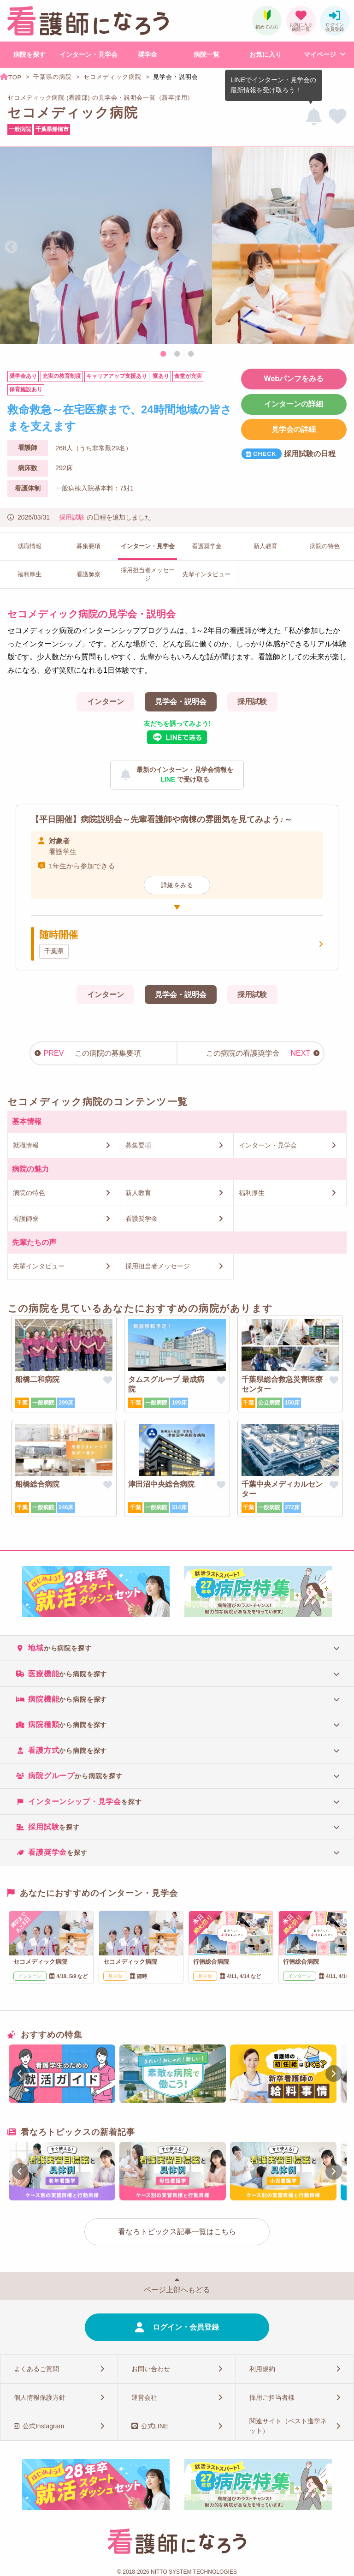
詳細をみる (177, 885)
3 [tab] (190, 354)
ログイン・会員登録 (186, 2327)
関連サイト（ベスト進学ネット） (288, 2425)
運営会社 (144, 2397)
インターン (105, 701)
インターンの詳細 (293, 404)
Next (343, 247)
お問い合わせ (150, 2369)
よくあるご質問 (36, 2369)
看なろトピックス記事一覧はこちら (177, 2231)
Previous (11, 247)
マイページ (320, 54)
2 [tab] (177, 354)
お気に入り (265, 54)
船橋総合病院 (37, 1484)
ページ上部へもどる (177, 2290)
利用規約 (262, 2369)
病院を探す (29, 54)
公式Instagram (43, 2426)
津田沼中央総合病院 (161, 1484)
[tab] (177, 1648)
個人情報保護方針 (39, 2397)
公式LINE (154, 2426)
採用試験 (72, 517)
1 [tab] (163, 354)
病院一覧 (206, 54)
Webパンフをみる (294, 379)
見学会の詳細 (293, 429)
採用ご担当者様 (272, 2397)
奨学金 (147, 54)
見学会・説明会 (180, 701)
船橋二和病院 (37, 1379)
